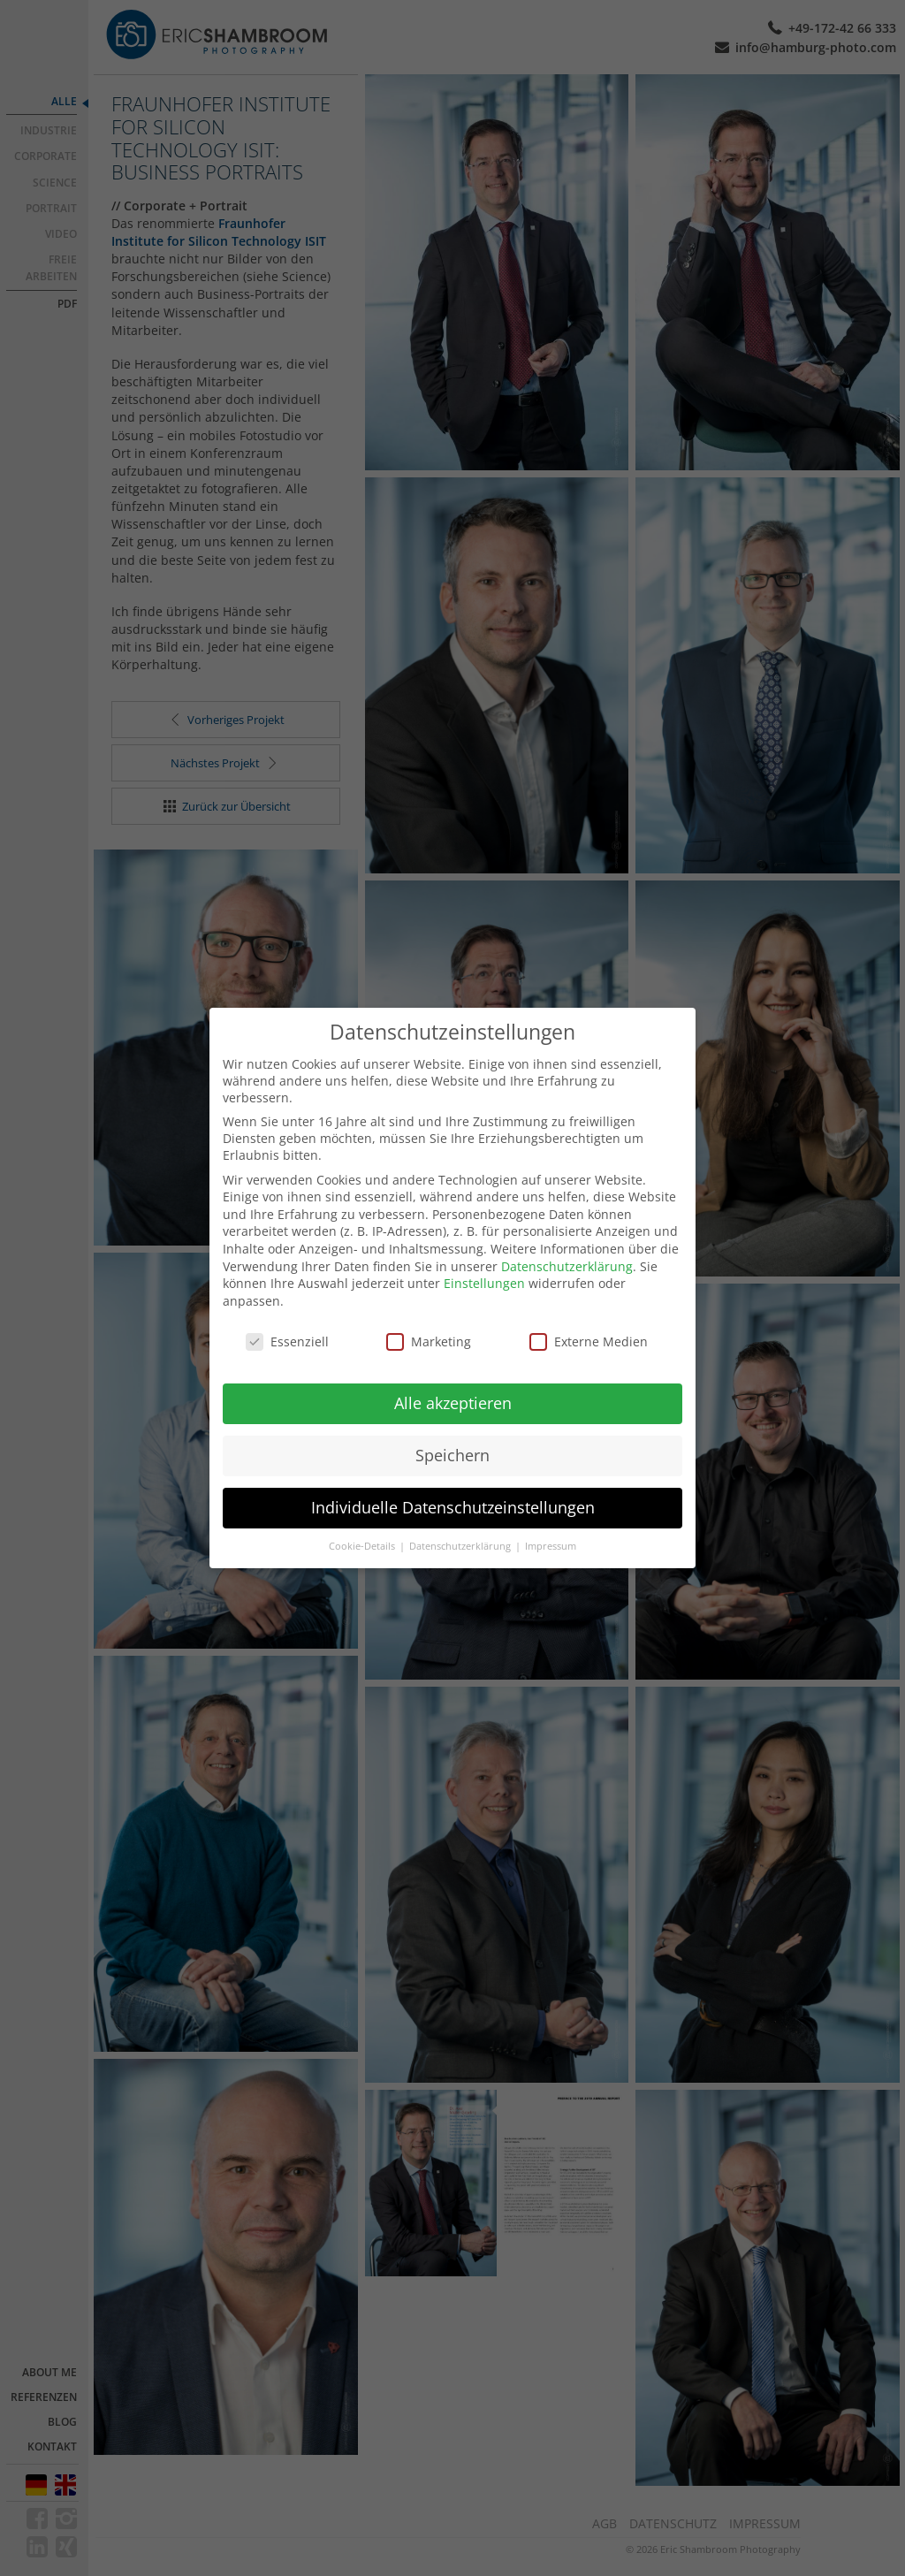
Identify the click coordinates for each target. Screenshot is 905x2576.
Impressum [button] (550, 1530)
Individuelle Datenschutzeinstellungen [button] (453, 1491)
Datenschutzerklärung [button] (461, 1530)
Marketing (428, 1324)
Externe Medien (588, 1324)
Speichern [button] (452, 1439)
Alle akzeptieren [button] (453, 1387)
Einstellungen (484, 1267)
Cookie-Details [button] (363, 1530)
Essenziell (287, 1324)
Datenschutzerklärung (567, 1249)
